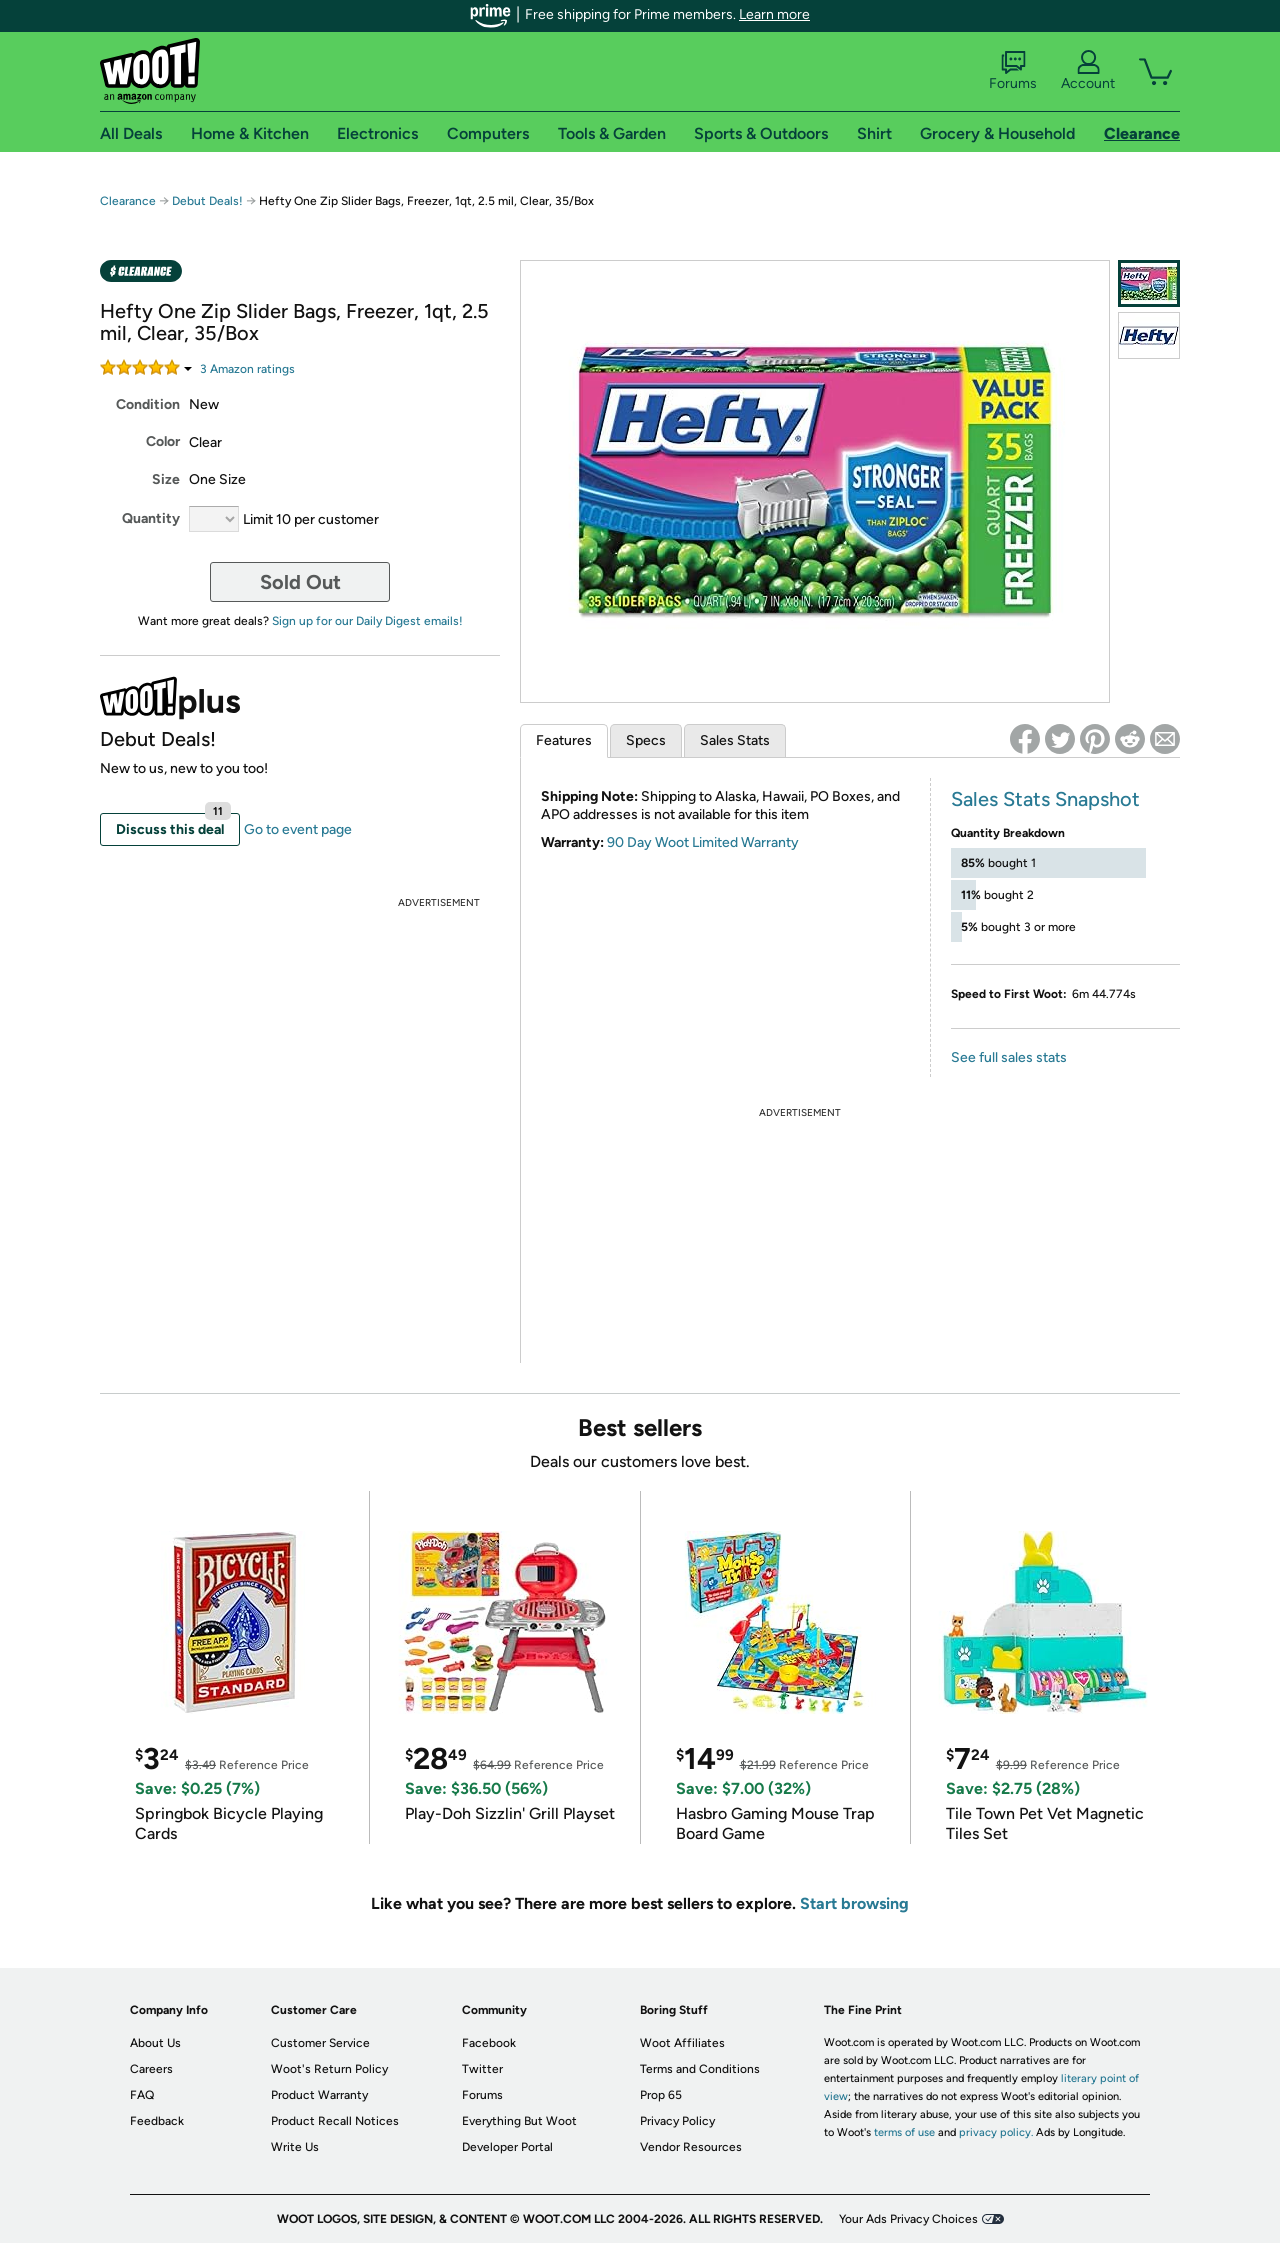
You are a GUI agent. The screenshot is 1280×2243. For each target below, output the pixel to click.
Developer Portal (507, 2147)
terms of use (904, 2132)
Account (1088, 71)
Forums (1013, 71)
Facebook (489, 2043)
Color (163, 441)
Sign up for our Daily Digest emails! (367, 621)
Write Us (295, 2147)
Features (564, 740)
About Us (155, 2043)
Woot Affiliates (682, 2043)
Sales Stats (735, 740)
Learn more (774, 14)
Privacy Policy (677, 2121)
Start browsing (854, 1903)
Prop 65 (661, 2095)
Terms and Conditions (700, 2069)
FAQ (142, 2095)
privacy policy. (996, 2132)
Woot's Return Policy (329, 2069)
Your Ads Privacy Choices (908, 2219)
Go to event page (298, 829)
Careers (151, 2069)
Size (166, 479)
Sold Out (300, 582)
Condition (148, 404)
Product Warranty (319, 2095)
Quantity (151, 518)
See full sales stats (1009, 1057)
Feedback (157, 2121)
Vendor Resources (691, 2147)
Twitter (482, 2069)
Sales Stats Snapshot (1045, 799)
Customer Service (320, 2043)
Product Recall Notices (335, 2121)
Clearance (128, 201)
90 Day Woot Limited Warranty (703, 842)
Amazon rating (247, 369)
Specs (646, 740)
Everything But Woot (519, 2121)
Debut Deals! (207, 201)
